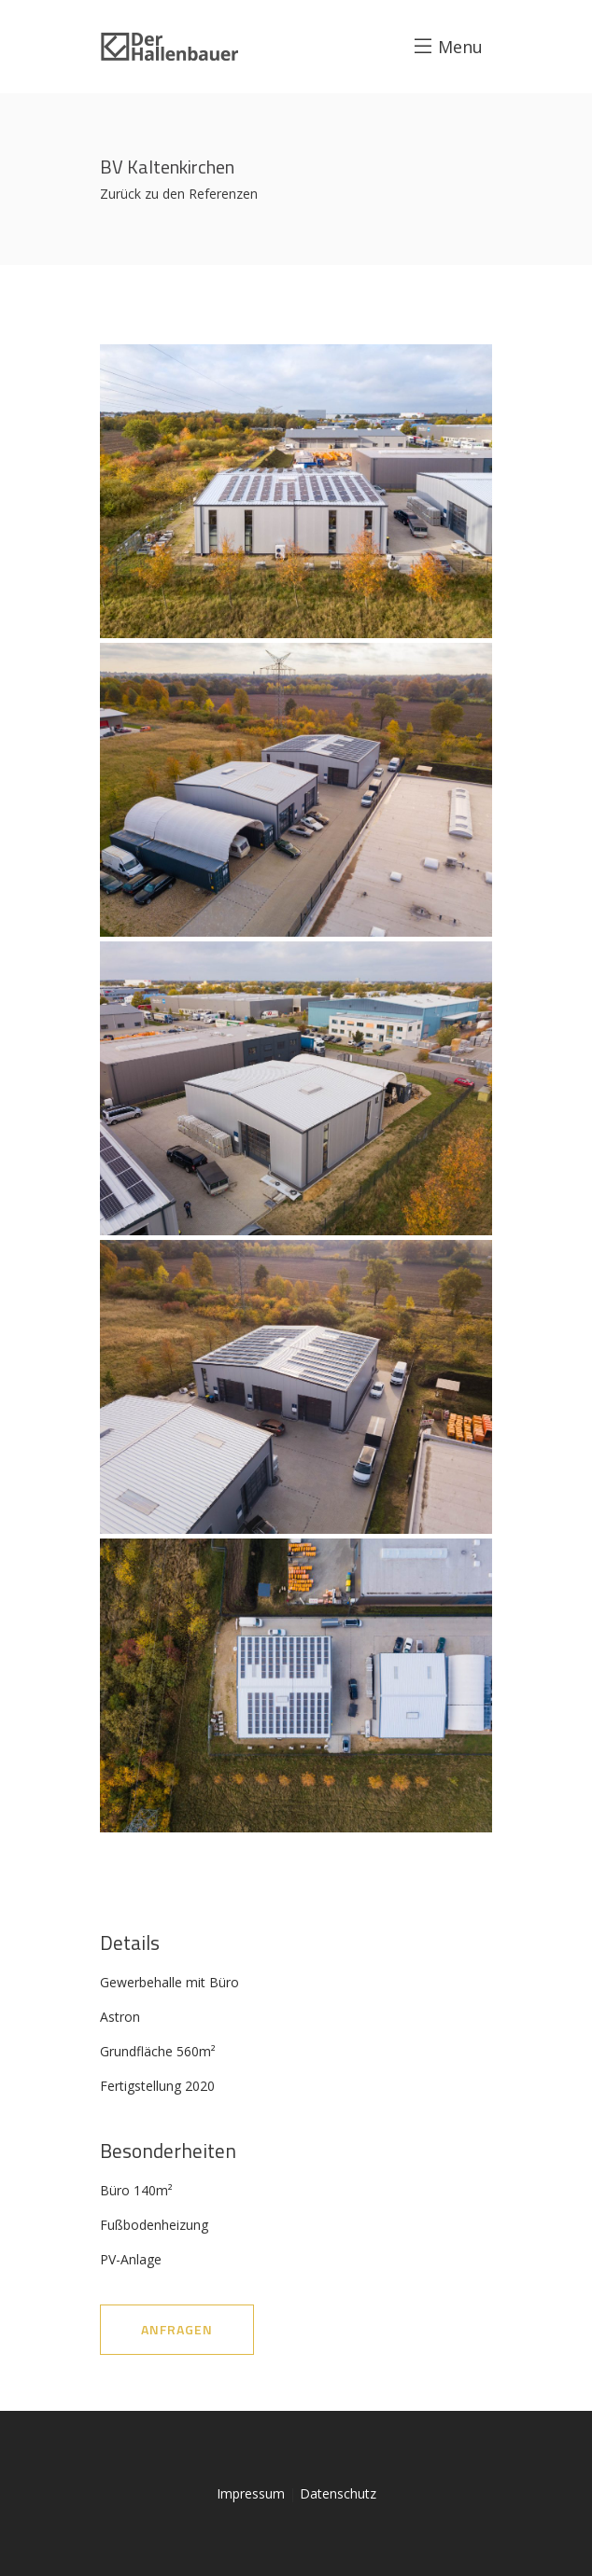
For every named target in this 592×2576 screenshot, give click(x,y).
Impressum (251, 2493)
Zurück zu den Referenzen (179, 193)
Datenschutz (338, 2493)
